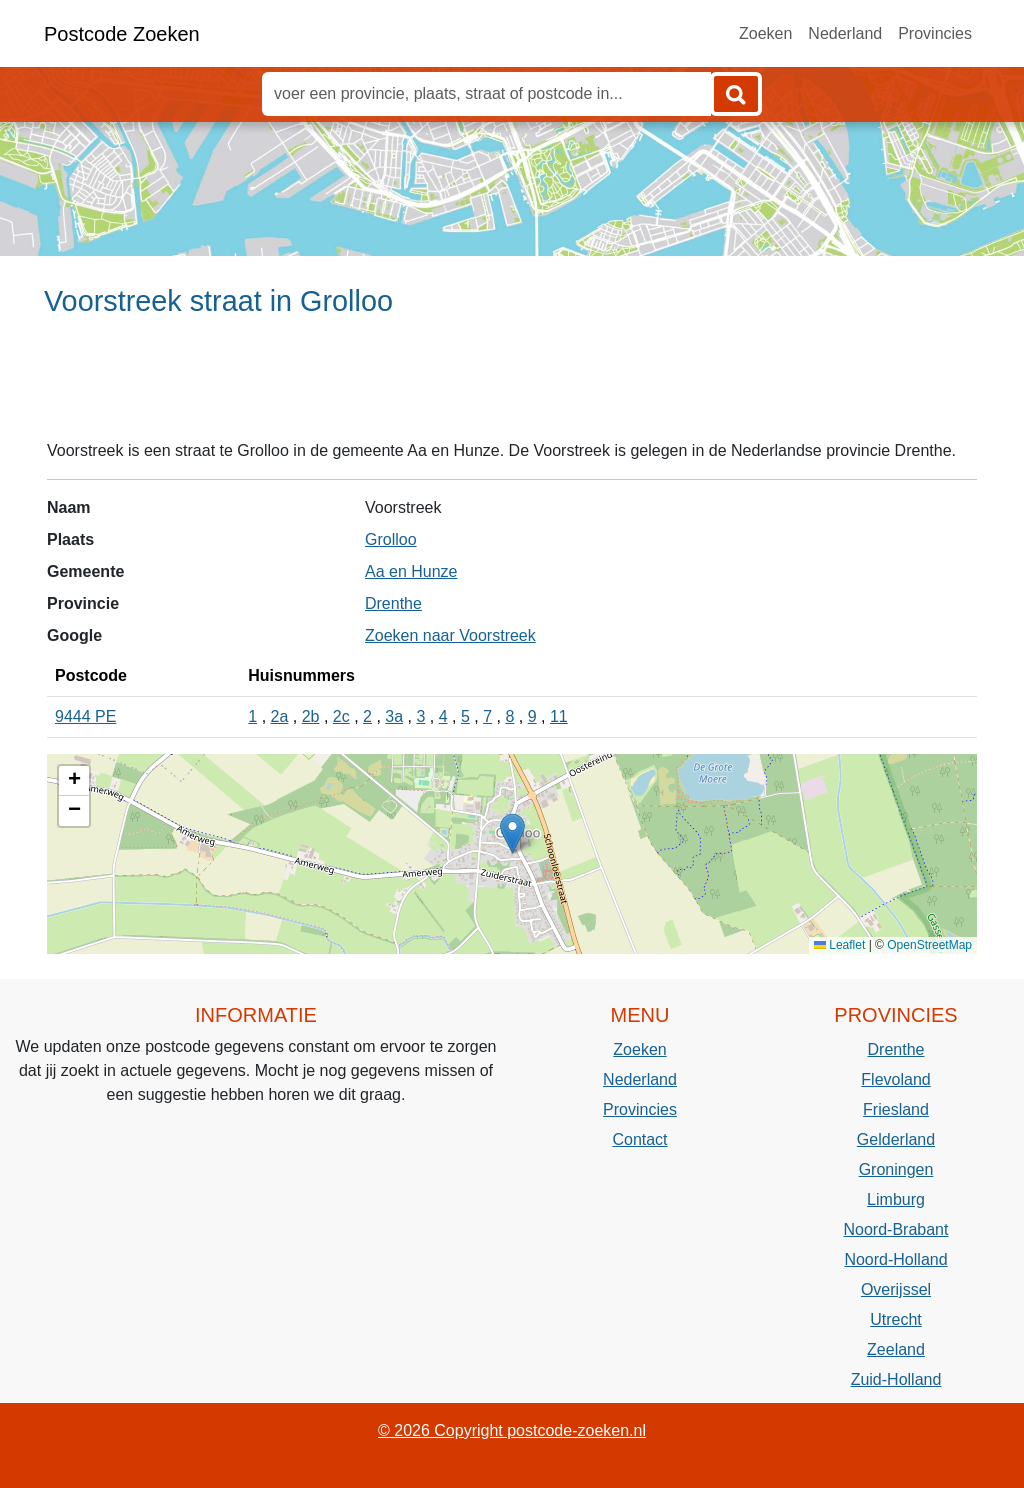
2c (341, 716)
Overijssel (896, 1289)
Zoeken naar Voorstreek (450, 635)
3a (394, 716)
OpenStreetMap (929, 945)
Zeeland (896, 1349)
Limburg (896, 1199)
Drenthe (393, 603)
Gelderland (896, 1139)
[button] (512, 833)
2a (280, 716)
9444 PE (85, 716)
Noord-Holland (895, 1259)
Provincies (935, 33)
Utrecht (896, 1319)
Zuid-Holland (896, 1379)
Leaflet (839, 945)
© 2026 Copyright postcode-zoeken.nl (512, 1430)
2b (311, 716)
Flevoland (895, 1079)
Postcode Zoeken (122, 34)
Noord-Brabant (896, 1229)
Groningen (896, 1169)
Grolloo (391, 539)
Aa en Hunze (411, 571)
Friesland (896, 1109)
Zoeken (765, 33)
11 (559, 716)
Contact (639, 1139)
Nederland (845, 33)
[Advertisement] (512, 387)
